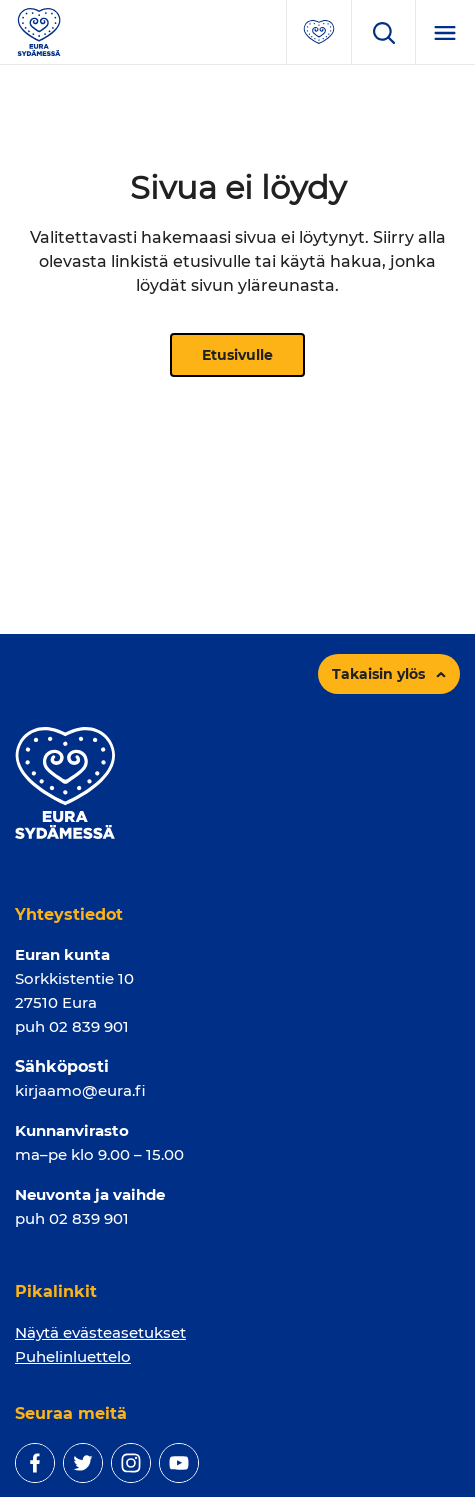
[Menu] (445, 32)
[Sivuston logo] (39, 30)
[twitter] (83, 1463)
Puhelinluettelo (73, 1356)
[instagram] (131, 1463)
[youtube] (179, 1463)
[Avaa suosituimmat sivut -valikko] (319, 32)
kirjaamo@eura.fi (80, 1090)
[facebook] (35, 1463)
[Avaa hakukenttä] (383, 32)
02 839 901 (89, 1026)
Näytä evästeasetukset (100, 1332)
